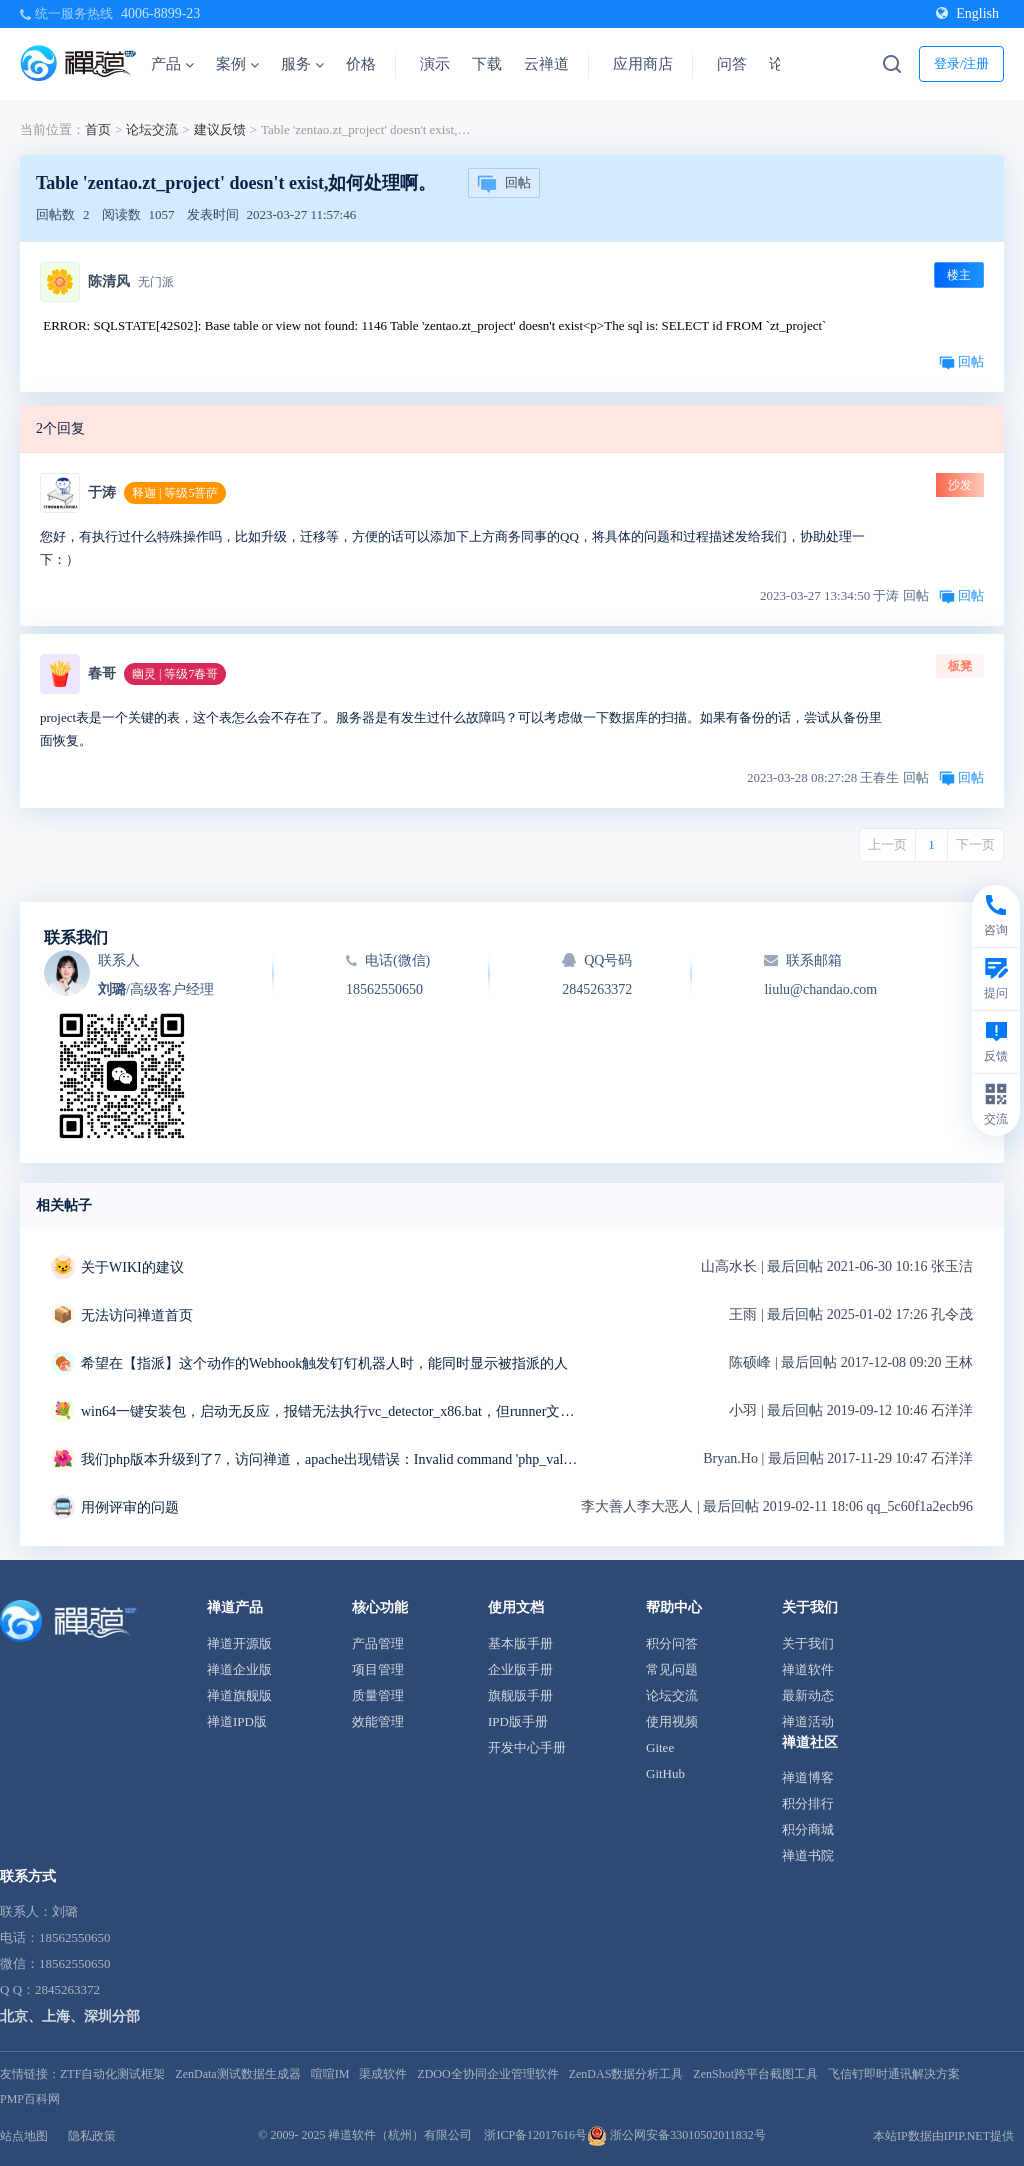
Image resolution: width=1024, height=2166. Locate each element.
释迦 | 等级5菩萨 (175, 493)
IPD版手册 (518, 1721)
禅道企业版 (239, 1669)
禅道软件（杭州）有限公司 (400, 2135)
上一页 (887, 844)
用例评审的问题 (130, 1507)
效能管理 (378, 1721)
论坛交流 (152, 129)
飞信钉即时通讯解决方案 (894, 2074)
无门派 (156, 282)
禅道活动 (808, 1721)
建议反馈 (220, 129)
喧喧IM (330, 2074)
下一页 (975, 844)
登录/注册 (962, 63)
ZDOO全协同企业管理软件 (487, 2074)
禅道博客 (808, 1777)
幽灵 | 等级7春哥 (175, 674)
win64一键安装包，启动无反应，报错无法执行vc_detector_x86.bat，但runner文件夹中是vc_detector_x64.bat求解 (331, 1411)
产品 (172, 64)
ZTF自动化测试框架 (112, 2074)
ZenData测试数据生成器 (237, 2074)
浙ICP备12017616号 (535, 2135)
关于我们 (808, 1643)
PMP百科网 (30, 2099)
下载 (487, 64)
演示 (435, 64)
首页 (98, 129)
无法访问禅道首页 (137, 1315)
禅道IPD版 (237, 1721)
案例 (237, 64)
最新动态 (808, 1695)
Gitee (660, 1747)
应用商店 (643, 64)
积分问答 (672, 1643)
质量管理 (378, 1695)
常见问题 (672, 1669)
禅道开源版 (239, 1643)
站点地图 (24, 2136)
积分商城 (808, 1829)
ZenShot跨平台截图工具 (755, 2074)
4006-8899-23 (160, 13)
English (967, 13)
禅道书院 (808, 1855)
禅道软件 (808, 1669)
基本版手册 (520, 1643)
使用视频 (672, 1721)
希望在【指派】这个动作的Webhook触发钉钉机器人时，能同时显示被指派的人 (324, 1363)
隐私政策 (92, 2136)
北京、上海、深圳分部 (70, 2016)
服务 (302, 64)
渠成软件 (383, 2074)
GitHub (665, 1773)
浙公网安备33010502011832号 (676, 2135)
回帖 (504, 184)
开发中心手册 (527, 1747)
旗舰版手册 (520, 1695)
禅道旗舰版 (239, 1695)
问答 (732, 64)
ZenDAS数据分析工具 (626, 2074)
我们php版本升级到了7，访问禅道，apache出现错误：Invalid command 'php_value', (331, 1459)
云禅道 (546, 64)
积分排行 (808, 1803)
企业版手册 (520, 1669)
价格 (361, 64)
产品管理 (378, 1643)
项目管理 (378, 1669)
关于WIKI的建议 (132, 1267)
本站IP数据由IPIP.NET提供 (943, 2136)
